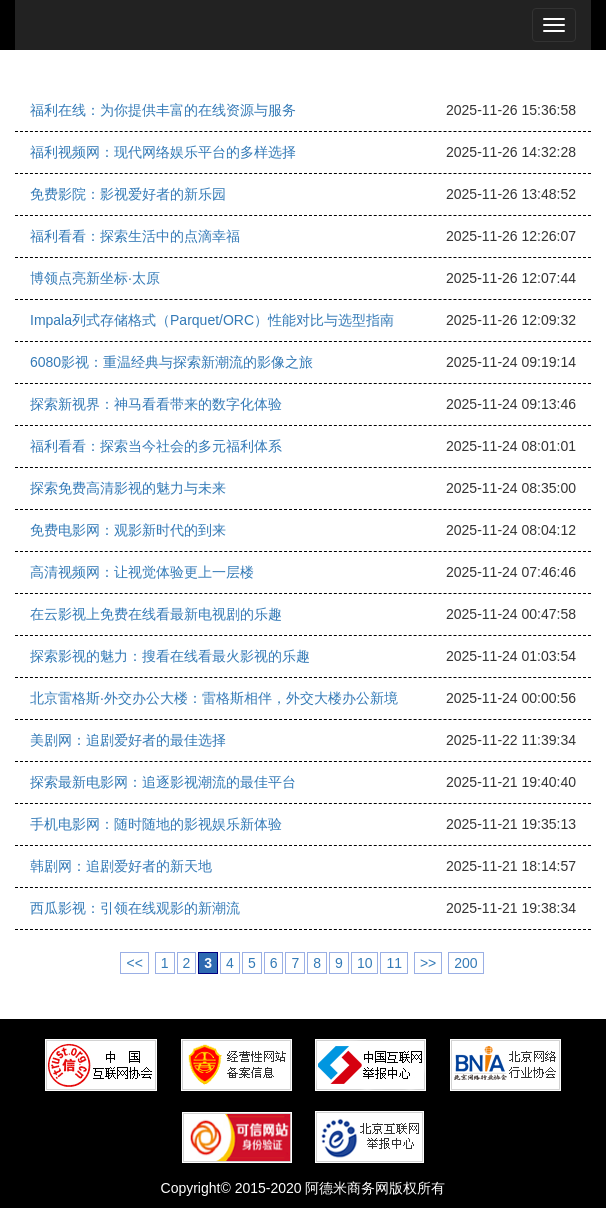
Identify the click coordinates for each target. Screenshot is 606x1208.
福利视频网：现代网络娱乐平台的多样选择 (163, 152)
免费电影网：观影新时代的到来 (128, 530)
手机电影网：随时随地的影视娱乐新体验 (156, 824)
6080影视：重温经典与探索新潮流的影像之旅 (171, 362)
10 (365, 963)
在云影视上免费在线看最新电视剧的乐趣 (156, 614)
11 (394, 963)
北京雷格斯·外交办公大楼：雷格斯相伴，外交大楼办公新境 (214, 698)
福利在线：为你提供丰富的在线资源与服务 (163, 110)
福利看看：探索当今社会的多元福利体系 (156, 446)
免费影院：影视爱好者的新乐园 (128, 194)
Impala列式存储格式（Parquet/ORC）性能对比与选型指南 (212, 320)
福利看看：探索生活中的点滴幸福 (135, 236)
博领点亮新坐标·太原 (95, 278)
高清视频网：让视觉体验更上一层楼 (142, 572)
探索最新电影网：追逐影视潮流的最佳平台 (163, 782)
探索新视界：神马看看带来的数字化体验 (156, 404)
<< (134, 963)
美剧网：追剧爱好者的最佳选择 (128, 740)
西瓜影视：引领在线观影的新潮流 (135, 908)
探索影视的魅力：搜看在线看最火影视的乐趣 (170, 656)
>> (428, 963)
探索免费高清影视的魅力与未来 (128, 488)
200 (465, 963)
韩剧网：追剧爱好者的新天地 (121, 866)
